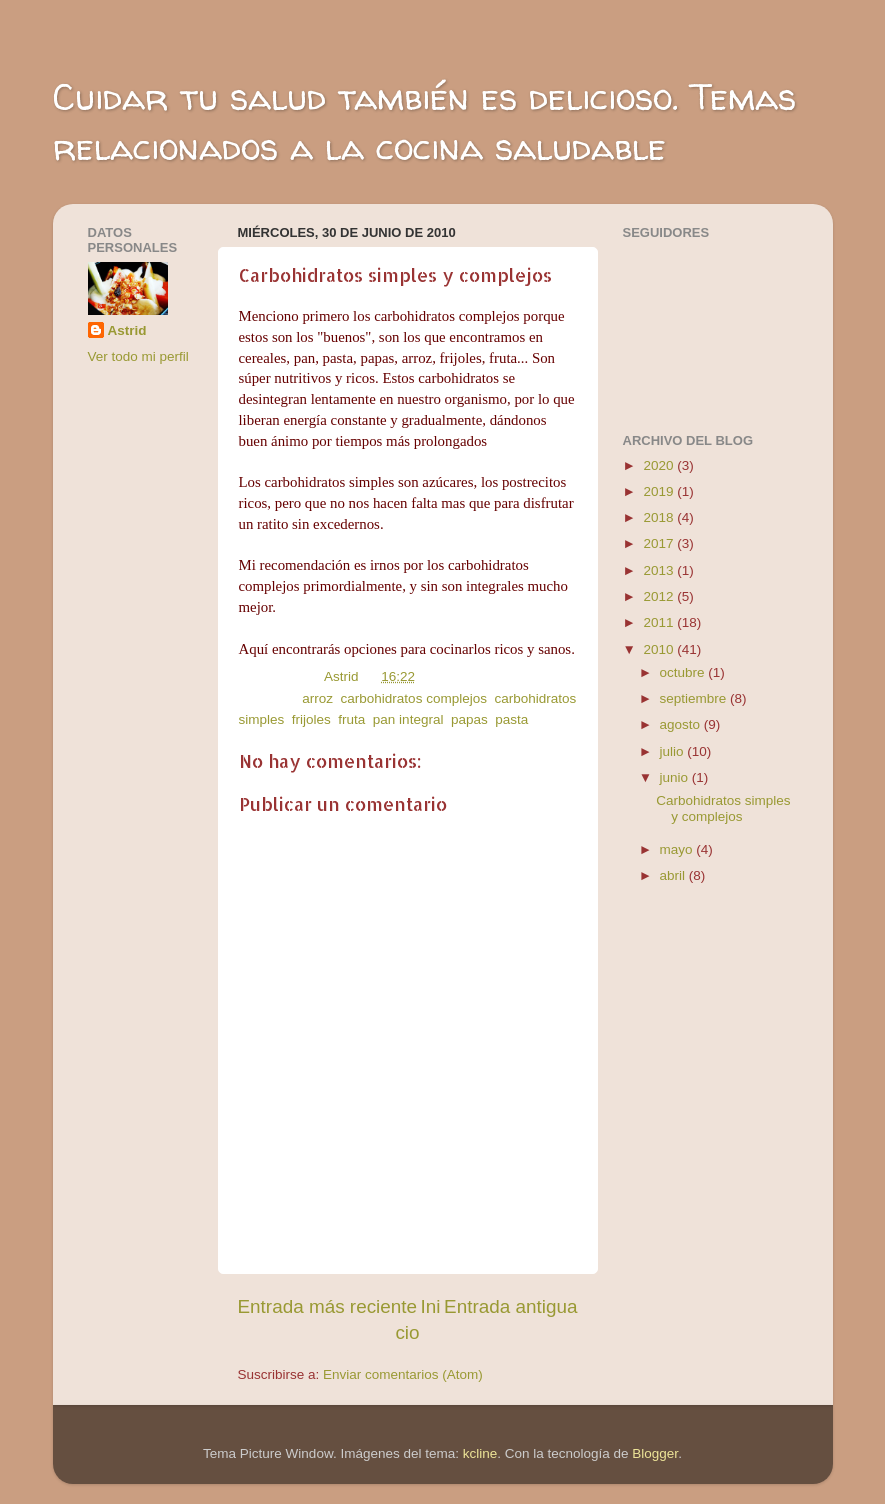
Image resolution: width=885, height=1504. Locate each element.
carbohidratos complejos (414, 698)
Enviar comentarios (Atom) (403, 1374)
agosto (682, 724)
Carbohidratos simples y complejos (723, 808)
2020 (660, 465)
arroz (317, 698)
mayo (678, 849)
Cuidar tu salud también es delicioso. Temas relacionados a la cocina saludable (424, 121)
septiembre (695, 698)
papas (469, 719)
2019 (660, 491)
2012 (660, 596)
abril (674, 875)
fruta (351, 719)
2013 (660, 570)
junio (676, 777)
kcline (480, 1453)
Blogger (655, 1453)
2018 (660, 517)
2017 (660, 543)
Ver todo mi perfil (138, 356)
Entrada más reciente (328, 1306)
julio (674, 751)
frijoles (311, 719)
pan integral (408, 719)
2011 (660, 622)
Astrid (127, 330)
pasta (511, 719)
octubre (684, 672)
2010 (660, 649)
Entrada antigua (510, 1306)
